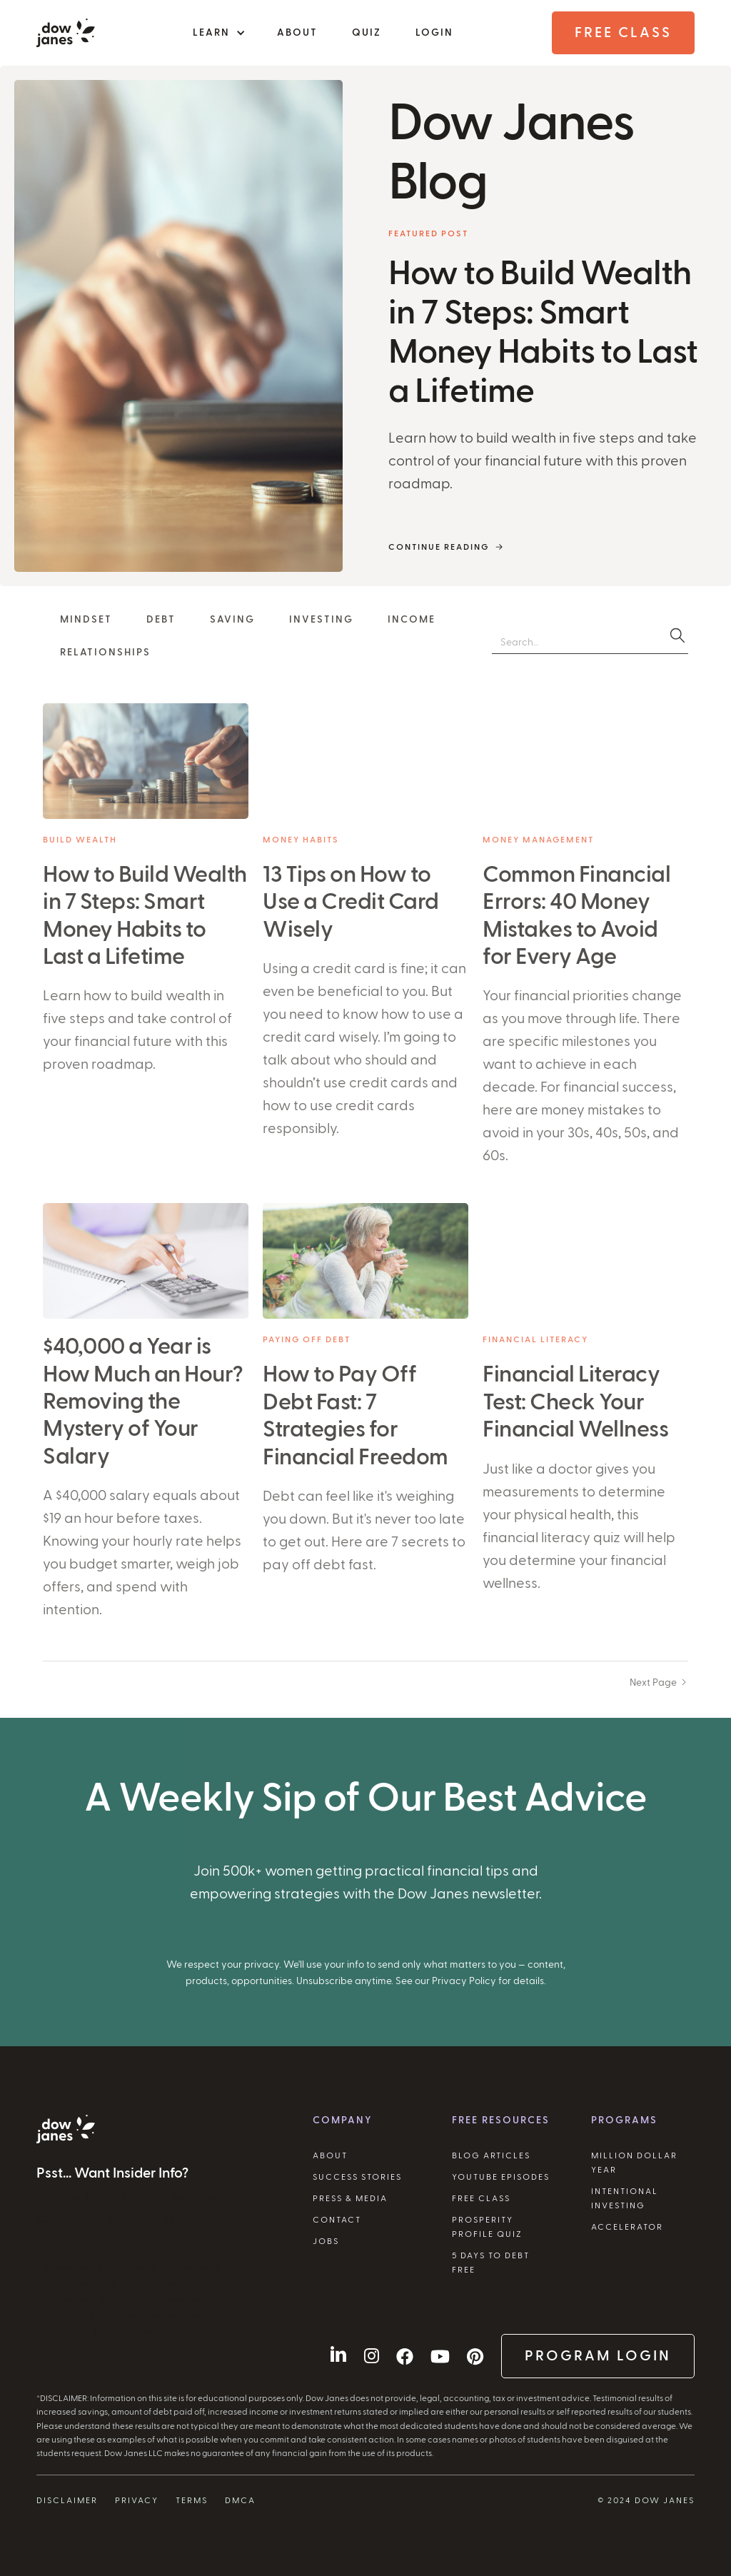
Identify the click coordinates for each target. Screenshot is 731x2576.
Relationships (105, 653)
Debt (161, 620)
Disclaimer (67, 2500)
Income (411, 620)
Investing (321, 620)
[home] (65, 33)
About (297, 33)
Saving (232, 620)
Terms (192, 2500)
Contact (337, 2219)
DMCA (240, 2500)
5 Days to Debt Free (491, 2262)
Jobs (326, 2241)
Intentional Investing (624, 2198)
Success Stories (357, 2177)
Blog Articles (491, 2155)
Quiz (366, 33)
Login (434, 33)
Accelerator (627, 2227)
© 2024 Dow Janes (646, 2500)
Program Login (598, 2356)
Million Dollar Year (634, 2162)
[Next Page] (659, 1681)
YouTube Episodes (501, 2177)
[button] (218, 32)
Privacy (136, 2500)
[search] (677, 635)
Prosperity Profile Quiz (487, 2226)
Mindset (86, 620)
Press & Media (350, 2198)
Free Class (623, 33)
